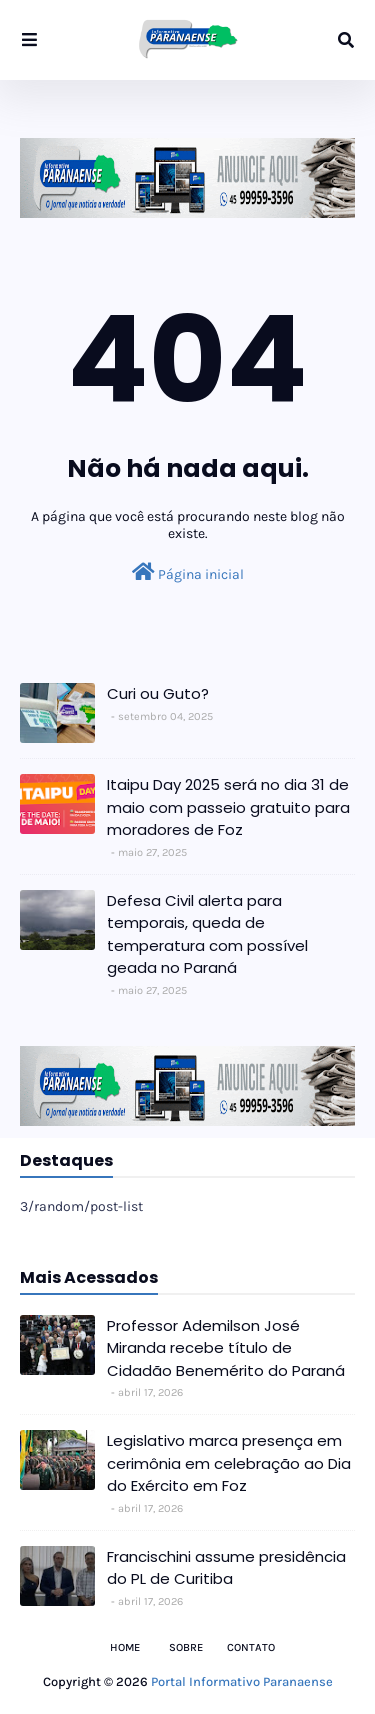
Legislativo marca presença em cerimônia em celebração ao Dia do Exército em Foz (229, 1463)
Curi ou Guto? (158, 693)
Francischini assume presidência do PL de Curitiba (226, 1568)
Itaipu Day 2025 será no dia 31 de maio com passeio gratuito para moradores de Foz (228, 807)
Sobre (186, 1647)
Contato (251, 1647)
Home (125, 1647)
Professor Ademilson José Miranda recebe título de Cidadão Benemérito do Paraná (226, 1348)
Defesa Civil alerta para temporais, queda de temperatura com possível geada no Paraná (207, 934)
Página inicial (188, 572)
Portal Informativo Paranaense (242, 1681)
